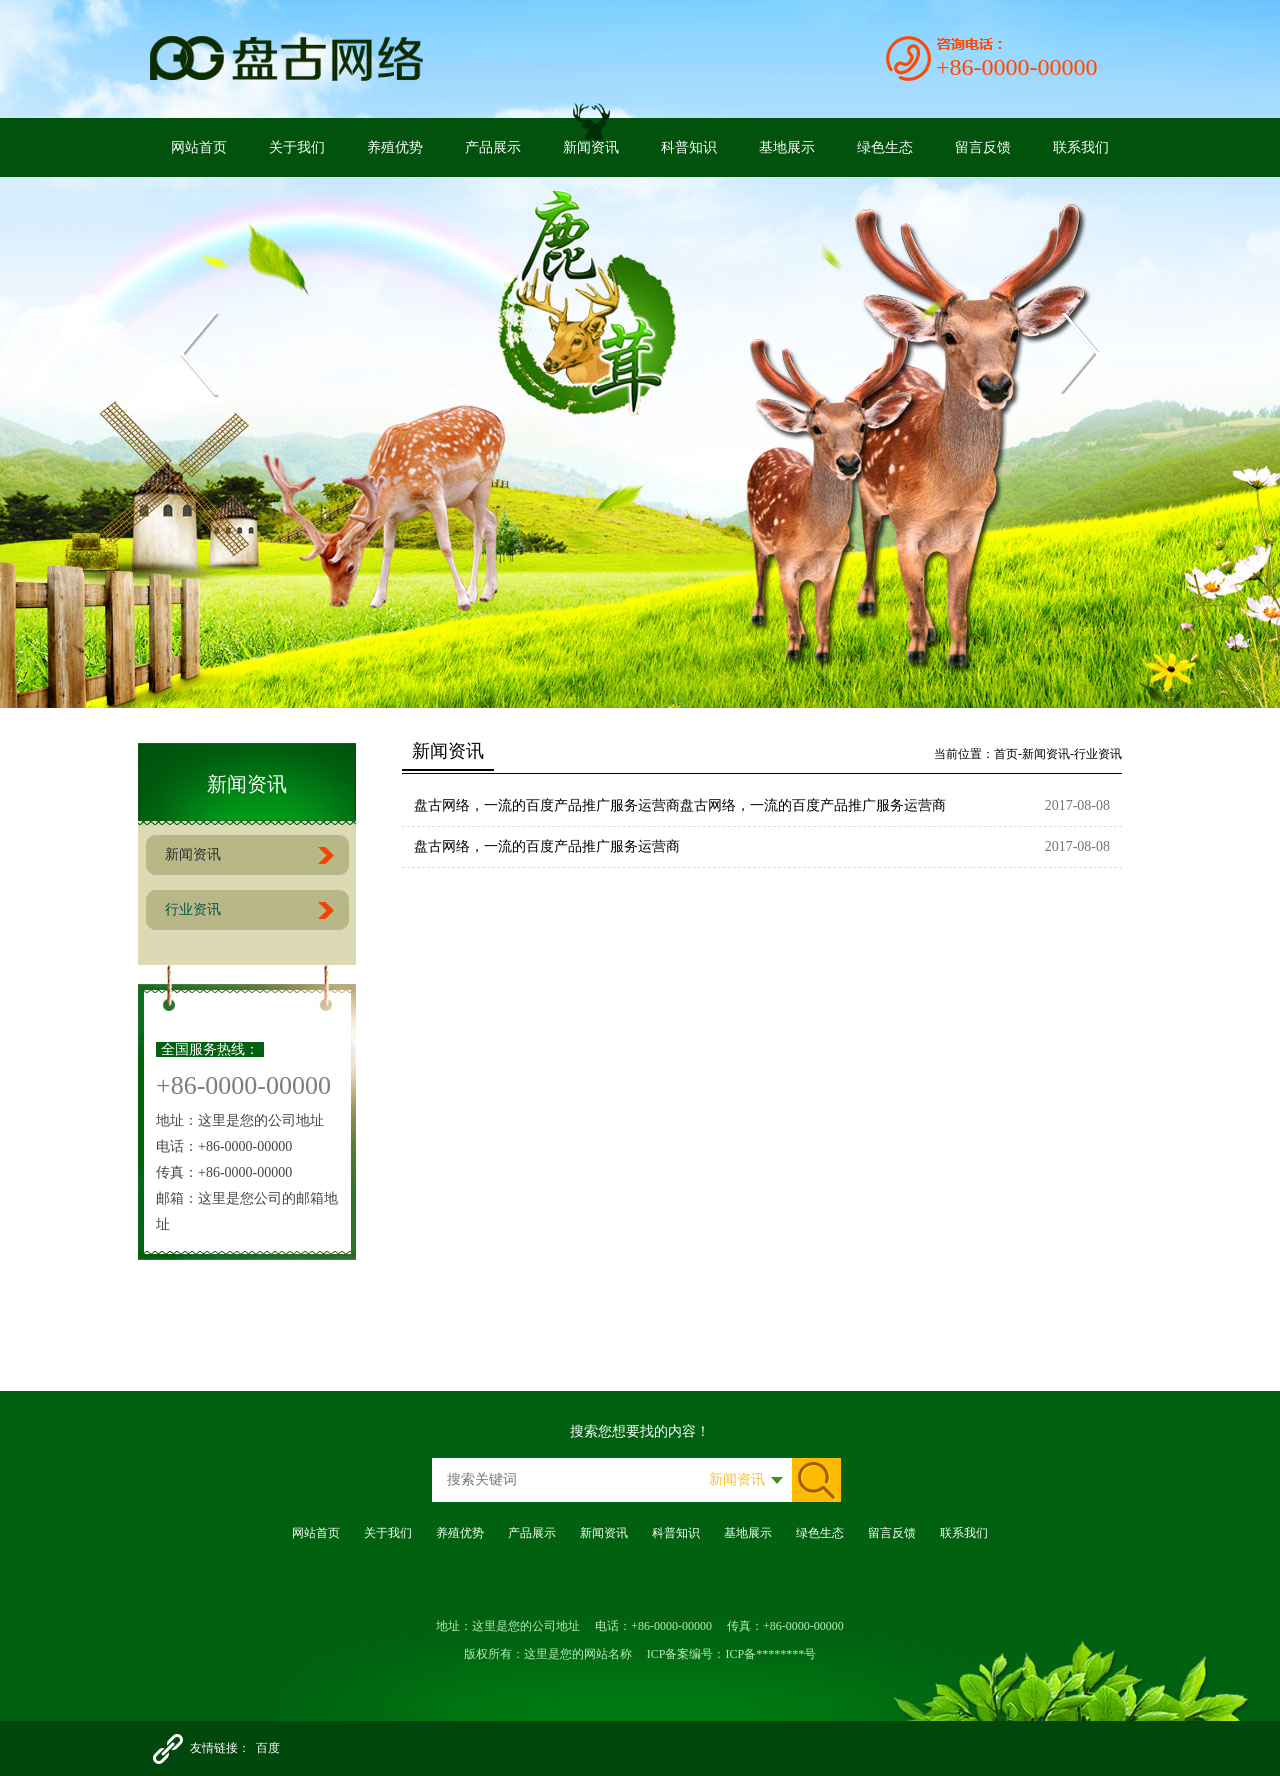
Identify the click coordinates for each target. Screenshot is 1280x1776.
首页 (1006, 754)
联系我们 (1081, 147)
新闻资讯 (591, 147)
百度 (268, 1748)
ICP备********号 (771, 1654)
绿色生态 (885, 147)
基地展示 (787, 147)
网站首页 (199, 147)
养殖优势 (395, 147)
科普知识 (689, 147)
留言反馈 (983, 147)
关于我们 (297, 147)
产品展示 (493, 147)
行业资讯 (193, 909)
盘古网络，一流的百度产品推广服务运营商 (547, 846)
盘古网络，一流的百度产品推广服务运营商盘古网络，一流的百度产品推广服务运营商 (680, 805)
